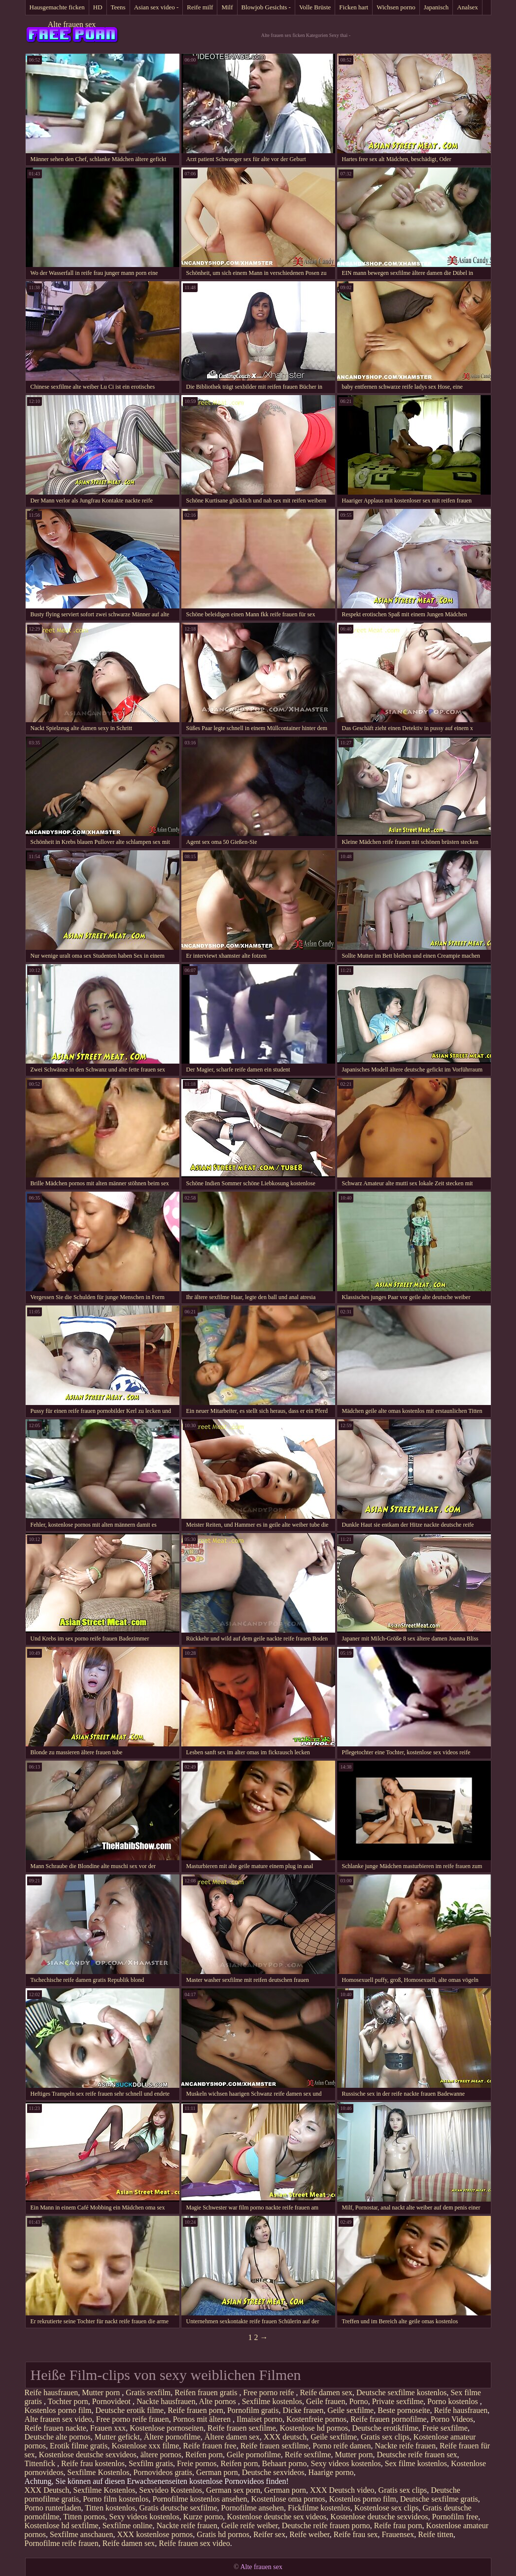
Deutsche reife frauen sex (417, 2454)
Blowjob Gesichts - (266, 7)
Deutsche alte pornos (58, 2437)
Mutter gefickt (117, 2437)
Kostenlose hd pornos (314, 2428)
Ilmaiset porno (259, 2419)
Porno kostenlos (453, 2401)
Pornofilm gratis (252, 2410)
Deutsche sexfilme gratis (439, 2499)
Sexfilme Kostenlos (99, 2472)
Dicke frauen (302, 2410)
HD (98, 7)
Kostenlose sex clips (386, 2508)
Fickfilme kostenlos (319, 2508)
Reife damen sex (326, 2392)
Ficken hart (353, 7)
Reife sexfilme (308, 2454)
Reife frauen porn (195, 2410)
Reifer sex (269, 2534)
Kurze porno (203, 2516)
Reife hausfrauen (51, 2392)
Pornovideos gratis (162, 2472)
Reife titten (435, 2534)
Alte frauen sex (72, 24)
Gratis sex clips (385, 2437)
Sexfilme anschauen (81, 2534)
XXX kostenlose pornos (155, 2534)
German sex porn (233, 2490)
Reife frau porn (398, 2525)
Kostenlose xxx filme (145, 2446)
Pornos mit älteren (203, 2419)
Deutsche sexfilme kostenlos (401, 2392)
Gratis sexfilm (148, 2392)
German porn (217, 2472)
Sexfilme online (128, 2525)
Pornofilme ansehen (252, 2508)
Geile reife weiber (249, 2525)
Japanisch (436, 7)
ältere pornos (160, 2454)
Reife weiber (309, 2534)
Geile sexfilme (350, 2410)
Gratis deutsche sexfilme (178, 2508)
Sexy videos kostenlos (346, 2463)
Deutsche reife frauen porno (326, 2525)
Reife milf (200, 7)
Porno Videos (452, 2419)
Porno (358, 2401)
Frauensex (397, 2534)
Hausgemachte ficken (57, 7)
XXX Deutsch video (342, 2490)
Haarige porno (330, 2472)
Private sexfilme (397, 2401)
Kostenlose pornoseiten (167, 2428)
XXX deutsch (285, 2437)
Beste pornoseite (404, 2410)
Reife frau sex (356, 2534)
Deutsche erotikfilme (385, 2428)
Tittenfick (41, 2463)
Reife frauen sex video (194, 2543)
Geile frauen (325, 2401)
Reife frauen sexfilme (241, 2428)
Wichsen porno (396, 7)
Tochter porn (68, 2401)
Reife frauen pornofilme (388, 2419)
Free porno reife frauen (132, 2419)
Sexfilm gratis (151, 2463)
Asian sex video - (156, 7)
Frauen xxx (108, 2428)
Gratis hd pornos (223, 2534)
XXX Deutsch (47, 2490)
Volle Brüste (315, 7)
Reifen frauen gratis (206, 2392)
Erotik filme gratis (78, 2446)
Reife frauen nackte (55, 2428)
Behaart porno (284, 2463)
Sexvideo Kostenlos (170, 2490)
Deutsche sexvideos (273, 2472)
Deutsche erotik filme (130, 2410)
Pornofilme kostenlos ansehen (199, 2499)
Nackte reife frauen (405, 2446)
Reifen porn (204, 2454)
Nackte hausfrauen (166, 2401)
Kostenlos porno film (58, 2410)
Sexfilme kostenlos (272, 2401)
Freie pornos (196, 2463)
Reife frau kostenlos (93, 2463)
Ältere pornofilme (172, 2437)
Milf (227, 7)
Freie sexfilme (445, 2428)
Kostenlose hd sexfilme (62, 2525)
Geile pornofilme (254, 2454)
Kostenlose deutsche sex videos (276, 2516)
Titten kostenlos (110, 2508)
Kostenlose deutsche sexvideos (88, 2454)
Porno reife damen (341, 2446)
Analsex (467, 7)
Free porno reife (269, 2392)
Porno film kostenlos (115, 2499)
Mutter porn (102, 2392)
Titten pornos (84, 2516)
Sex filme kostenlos (416, 2463)
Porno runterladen (53, 2508)
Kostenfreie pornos (316, 2419)
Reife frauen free (209, 2446)
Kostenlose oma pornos (288, 2499)
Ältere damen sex (232, 2437)
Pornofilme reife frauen (62, 2543)
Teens (118, 7)
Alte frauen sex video (58, 2419)
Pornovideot (112, 2401)
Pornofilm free (455, 2516)
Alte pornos (218, 2401)
